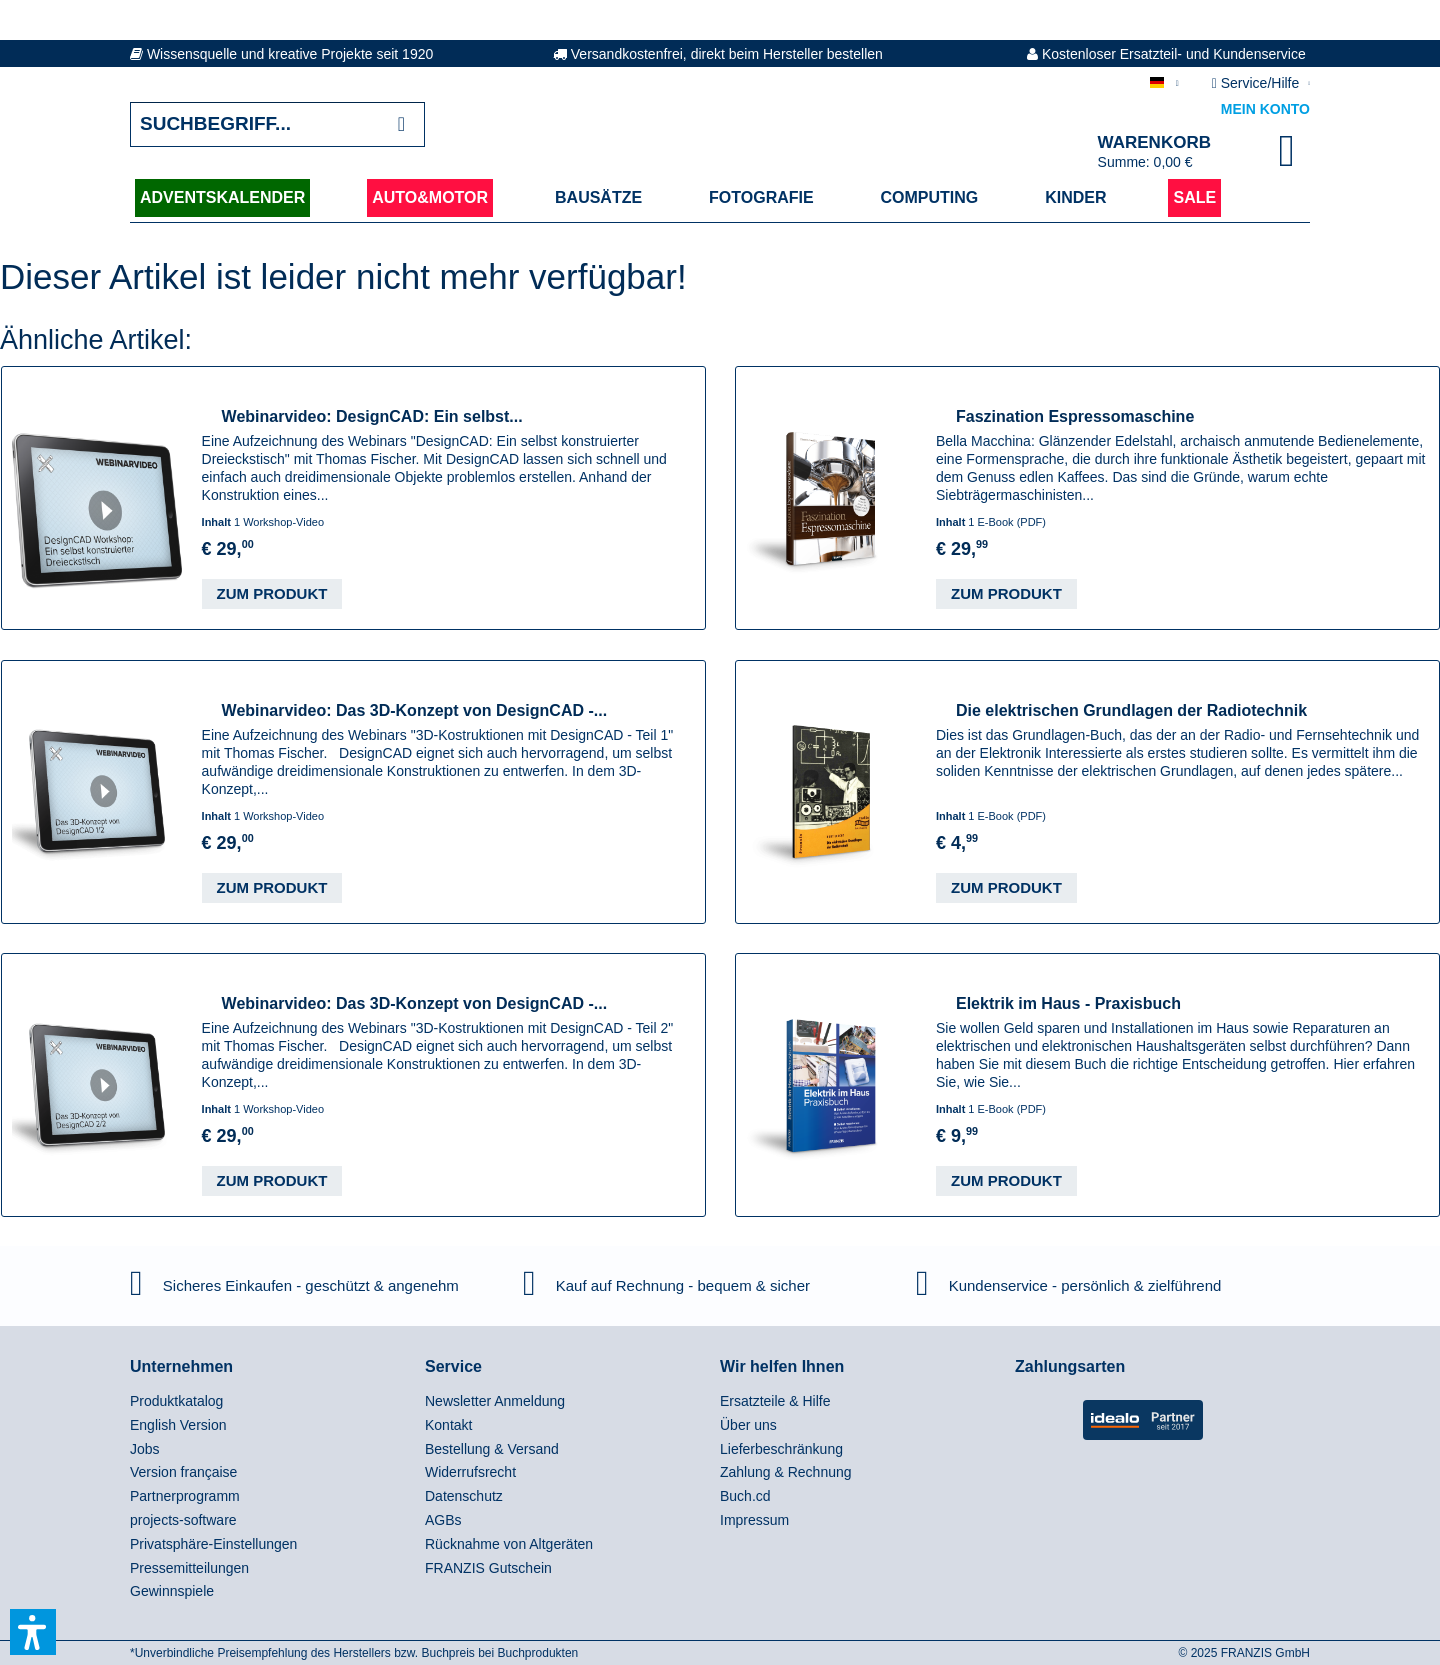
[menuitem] (272, 1402)
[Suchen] (401, 124)
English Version (178, 1425)
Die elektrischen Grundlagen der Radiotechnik (1131, 710)
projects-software (183, 1520)
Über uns (748, 1425)
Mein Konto (1265, 109)
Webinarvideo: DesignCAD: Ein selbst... (372, 416)
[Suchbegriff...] (277, 124)
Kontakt (448, 1425)
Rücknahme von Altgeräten (509, 1544)
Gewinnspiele (172, 1591)
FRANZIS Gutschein (488, 1568)
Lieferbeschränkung (781, 1449)
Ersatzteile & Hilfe (775, 1401)
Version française (183, 1472)
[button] (33, 1632)
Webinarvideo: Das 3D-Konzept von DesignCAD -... (415, 710)
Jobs (145, 1449)
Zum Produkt (272, 593)
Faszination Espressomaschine (1075, 416)
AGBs (443, 1520)
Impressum (754, 1520)
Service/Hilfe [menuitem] (1257, 83)
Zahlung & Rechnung (786, 1472)
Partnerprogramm (185, 1496)
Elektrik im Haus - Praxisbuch (1068, 1003)
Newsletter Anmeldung (495, 1401)
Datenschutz (464, 1496)
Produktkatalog (176, 1401)
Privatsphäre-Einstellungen (213, 1544)
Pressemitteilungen (189, 1568)
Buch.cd (745, 1496)
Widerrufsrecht (470, 1472)
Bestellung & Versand (492, 1449)
